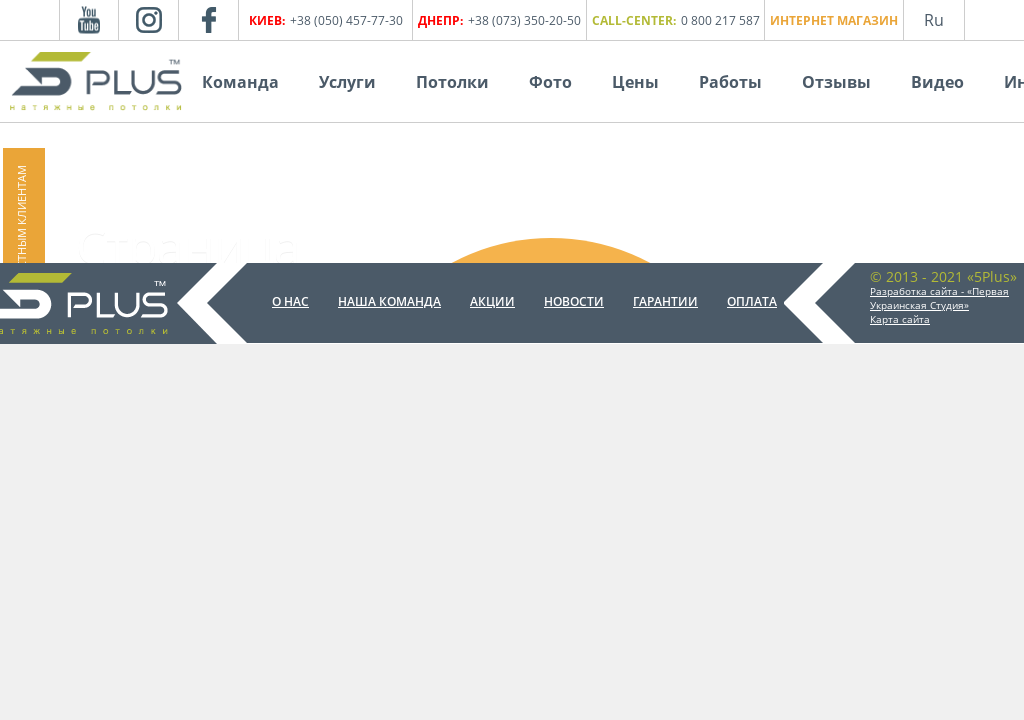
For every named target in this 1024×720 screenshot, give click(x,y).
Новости (574, 301)
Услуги (347, 82)
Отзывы (836, 82)
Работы (730, 82)
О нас (290, 301)
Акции (492, 301)
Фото (550, 82)
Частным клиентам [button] (21, 224)
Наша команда (389, 301)
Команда (240, 82)
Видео (937, 82)
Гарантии (665, 301)
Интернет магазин (834, 20)
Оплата (752, 301)
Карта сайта (900, 319)
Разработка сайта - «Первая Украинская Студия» (939, 298)
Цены (635, 82)
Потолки (452, 82)
